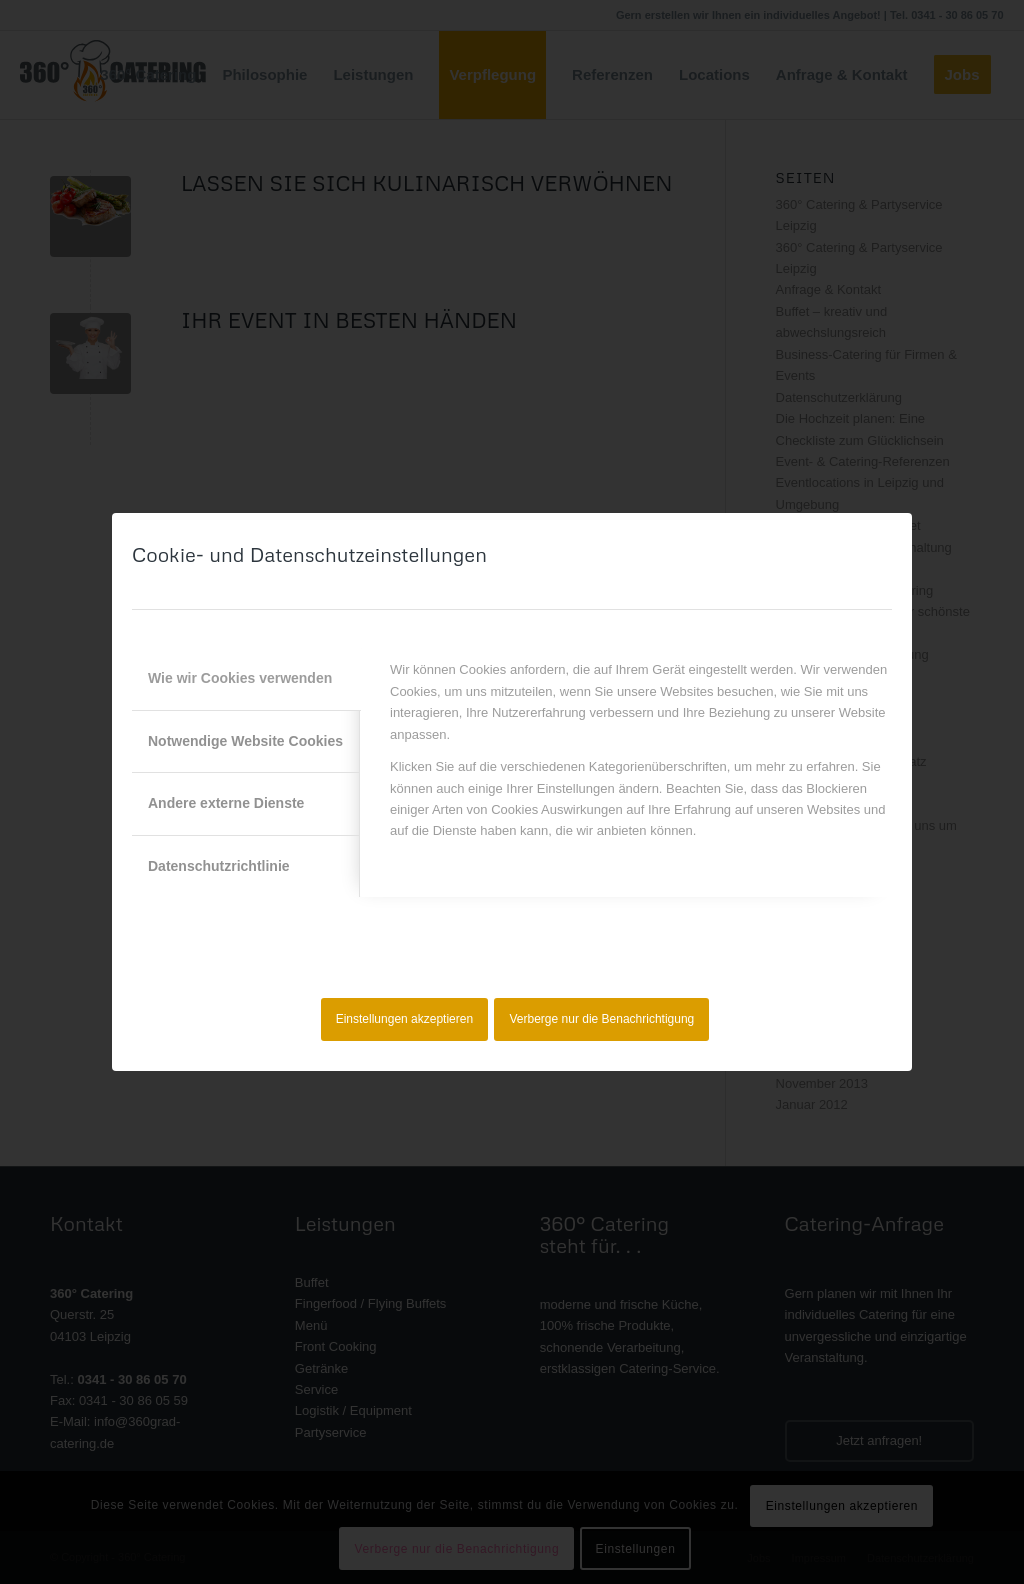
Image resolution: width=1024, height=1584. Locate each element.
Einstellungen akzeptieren (404, 1019)
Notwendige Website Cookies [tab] (245, 741)
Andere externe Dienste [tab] (226, 803)
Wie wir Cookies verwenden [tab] (240, 678)
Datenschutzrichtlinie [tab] (219, 866)
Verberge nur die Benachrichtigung (602, 1019)
